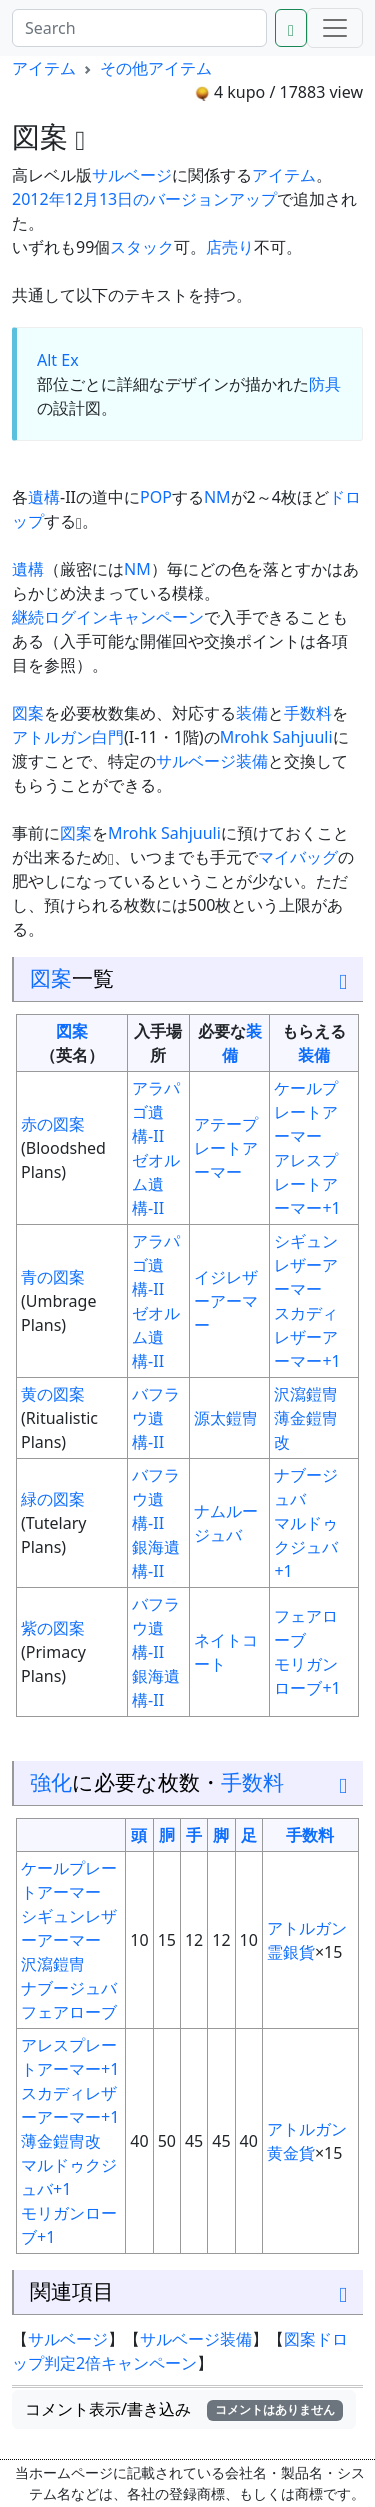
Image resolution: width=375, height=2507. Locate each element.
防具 (325, 384)
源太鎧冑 (226, 1418)
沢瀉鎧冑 (306, 1394)
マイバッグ (298, 857)
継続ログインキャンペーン (108, 617)
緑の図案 (53, 1499)
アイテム (44, 68)
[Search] (139, 28)
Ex (69, 360)
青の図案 (53, 1277)
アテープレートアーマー (226, 1148)
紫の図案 (53, 1628)
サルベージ (132, 175)
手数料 (308, 713)
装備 (252, 713)
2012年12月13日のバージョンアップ (144, 199)
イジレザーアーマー (226, 1301)
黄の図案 (53, 1394)
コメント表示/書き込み (184, 2409)
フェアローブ (69, 2012)
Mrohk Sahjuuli (276, 737)
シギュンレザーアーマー (306, 1265)
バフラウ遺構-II (156, 1418)
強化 (51, 1781)
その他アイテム (156, 68)
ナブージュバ (69, 1988)
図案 (28, 713)
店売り (230, 247)
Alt (47, 360)
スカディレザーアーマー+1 (307, 1337)
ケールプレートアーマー (306, 1112)
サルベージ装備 (212, 761)
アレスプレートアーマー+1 (307, 1184)
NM (217, 497)
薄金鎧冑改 (61, 2141)
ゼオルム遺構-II (156, 1184)
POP (156, 497)
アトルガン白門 (68, 737)
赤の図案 (53, 1124)
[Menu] (335, 28)
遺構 (44, 497)
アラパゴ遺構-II (156, 1112)
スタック (142, 247)
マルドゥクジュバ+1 (306, 1547)
